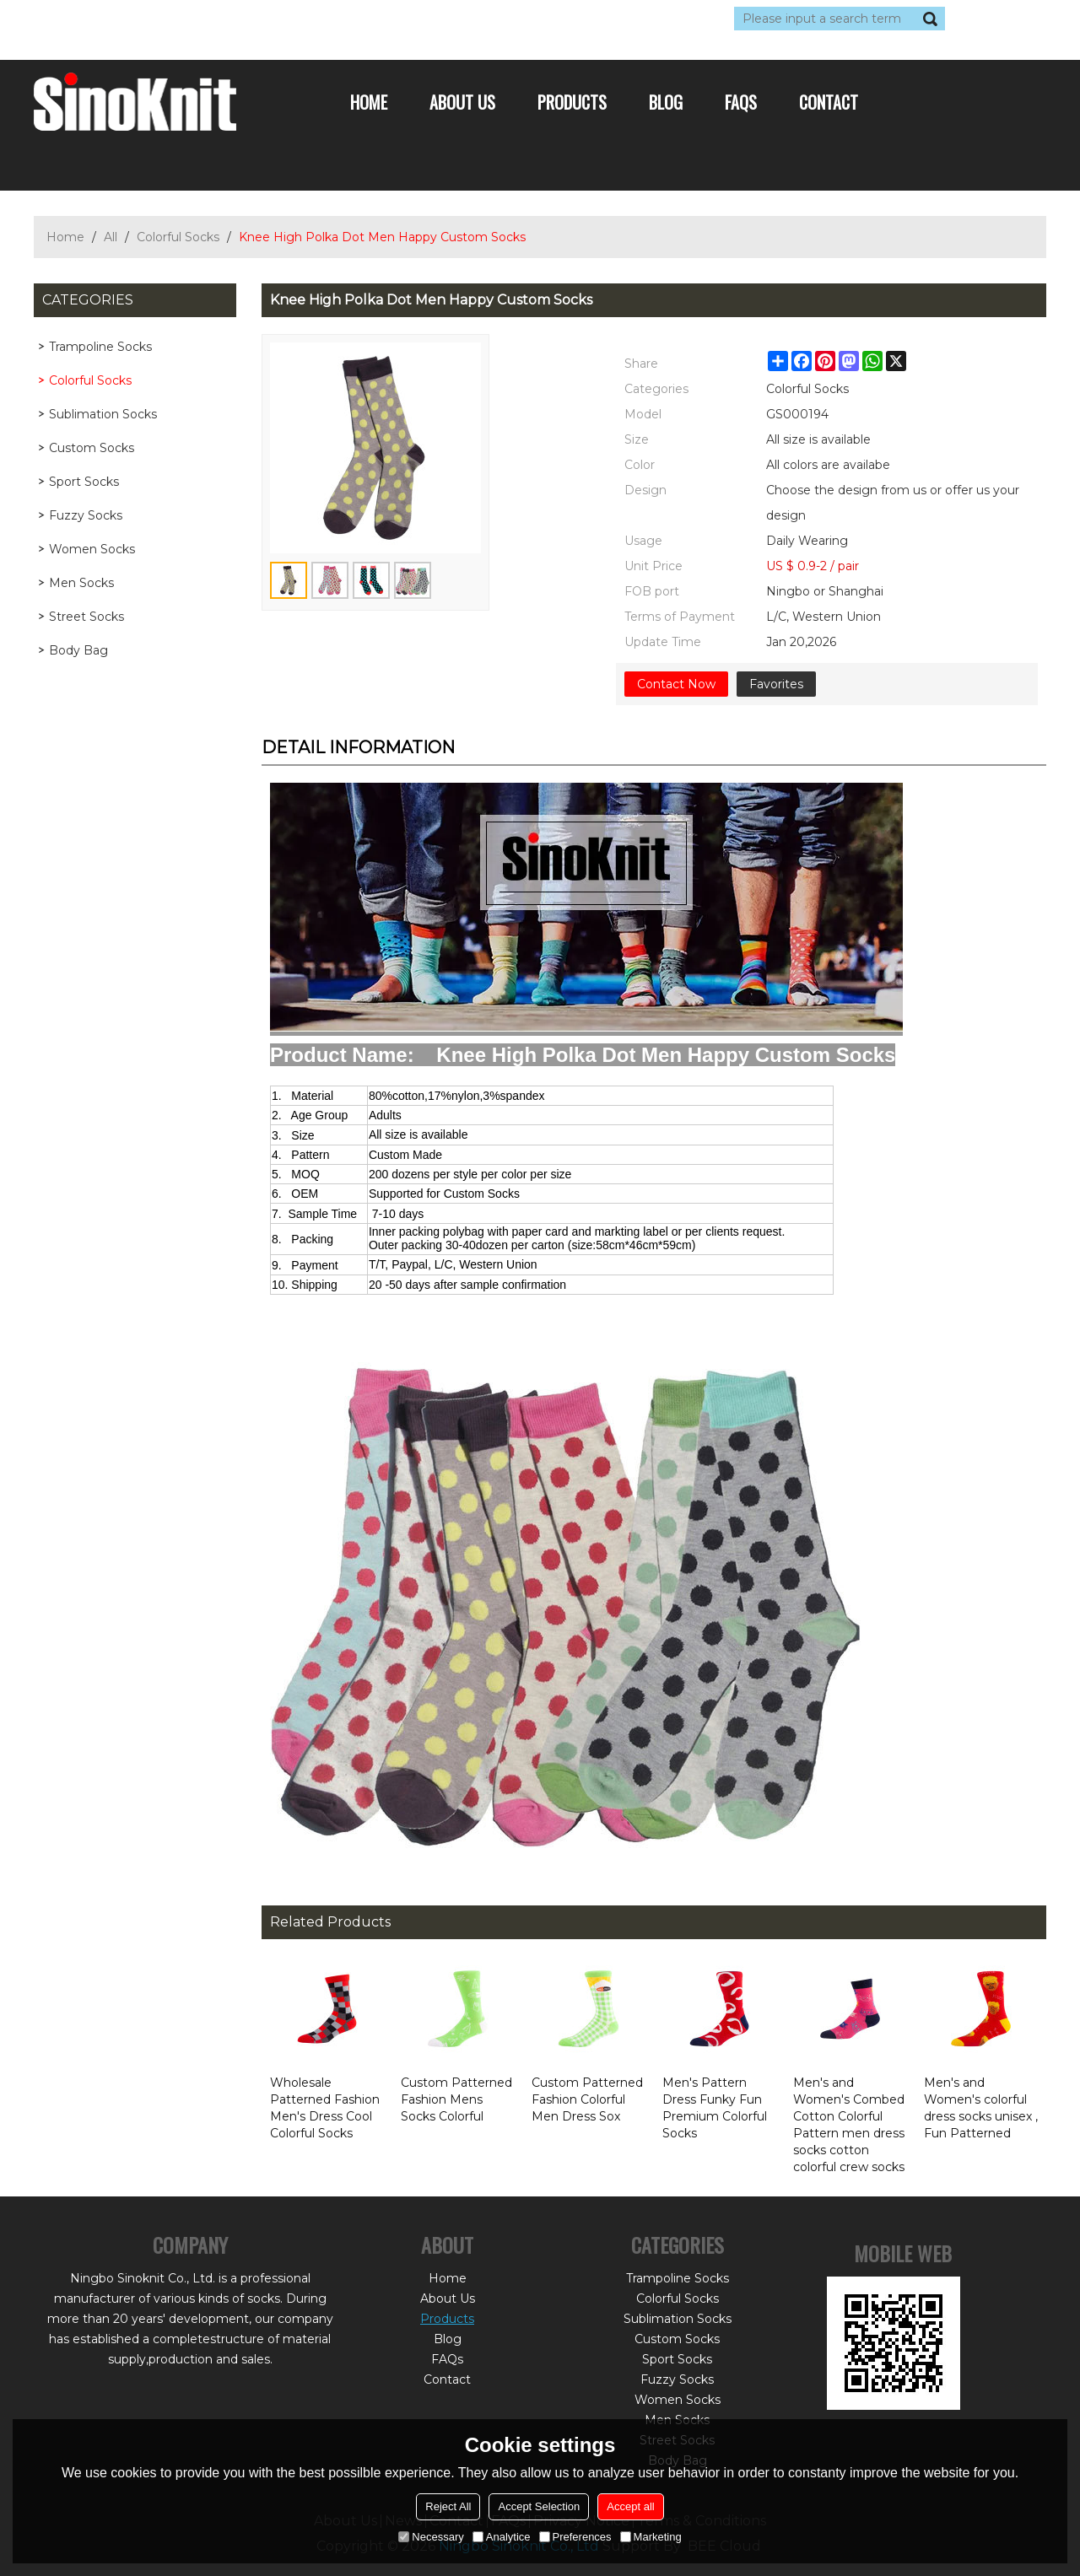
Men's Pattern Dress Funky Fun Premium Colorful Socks (714, 2108)
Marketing (651, 2536)
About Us (462, 102)
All (110, 237)
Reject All (448, 2506)
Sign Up (189, 18)
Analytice (501, 2536)
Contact (828, 102)
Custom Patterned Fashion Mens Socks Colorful (456, 2099)
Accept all (630, 2506)
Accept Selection (539, 2506)
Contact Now (676, 684)
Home (368, 102)
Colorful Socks (178, 237)
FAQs (741, 102)
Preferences (575, 2536)
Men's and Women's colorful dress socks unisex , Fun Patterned (981, 2108)
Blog (666, 102)
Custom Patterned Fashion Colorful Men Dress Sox (587, 2099)
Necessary (430, 2536)
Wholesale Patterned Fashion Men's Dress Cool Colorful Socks (325, 2108)
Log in (136, 18)
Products (572, 102)
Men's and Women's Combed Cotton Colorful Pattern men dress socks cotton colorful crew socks (848, 2125)
